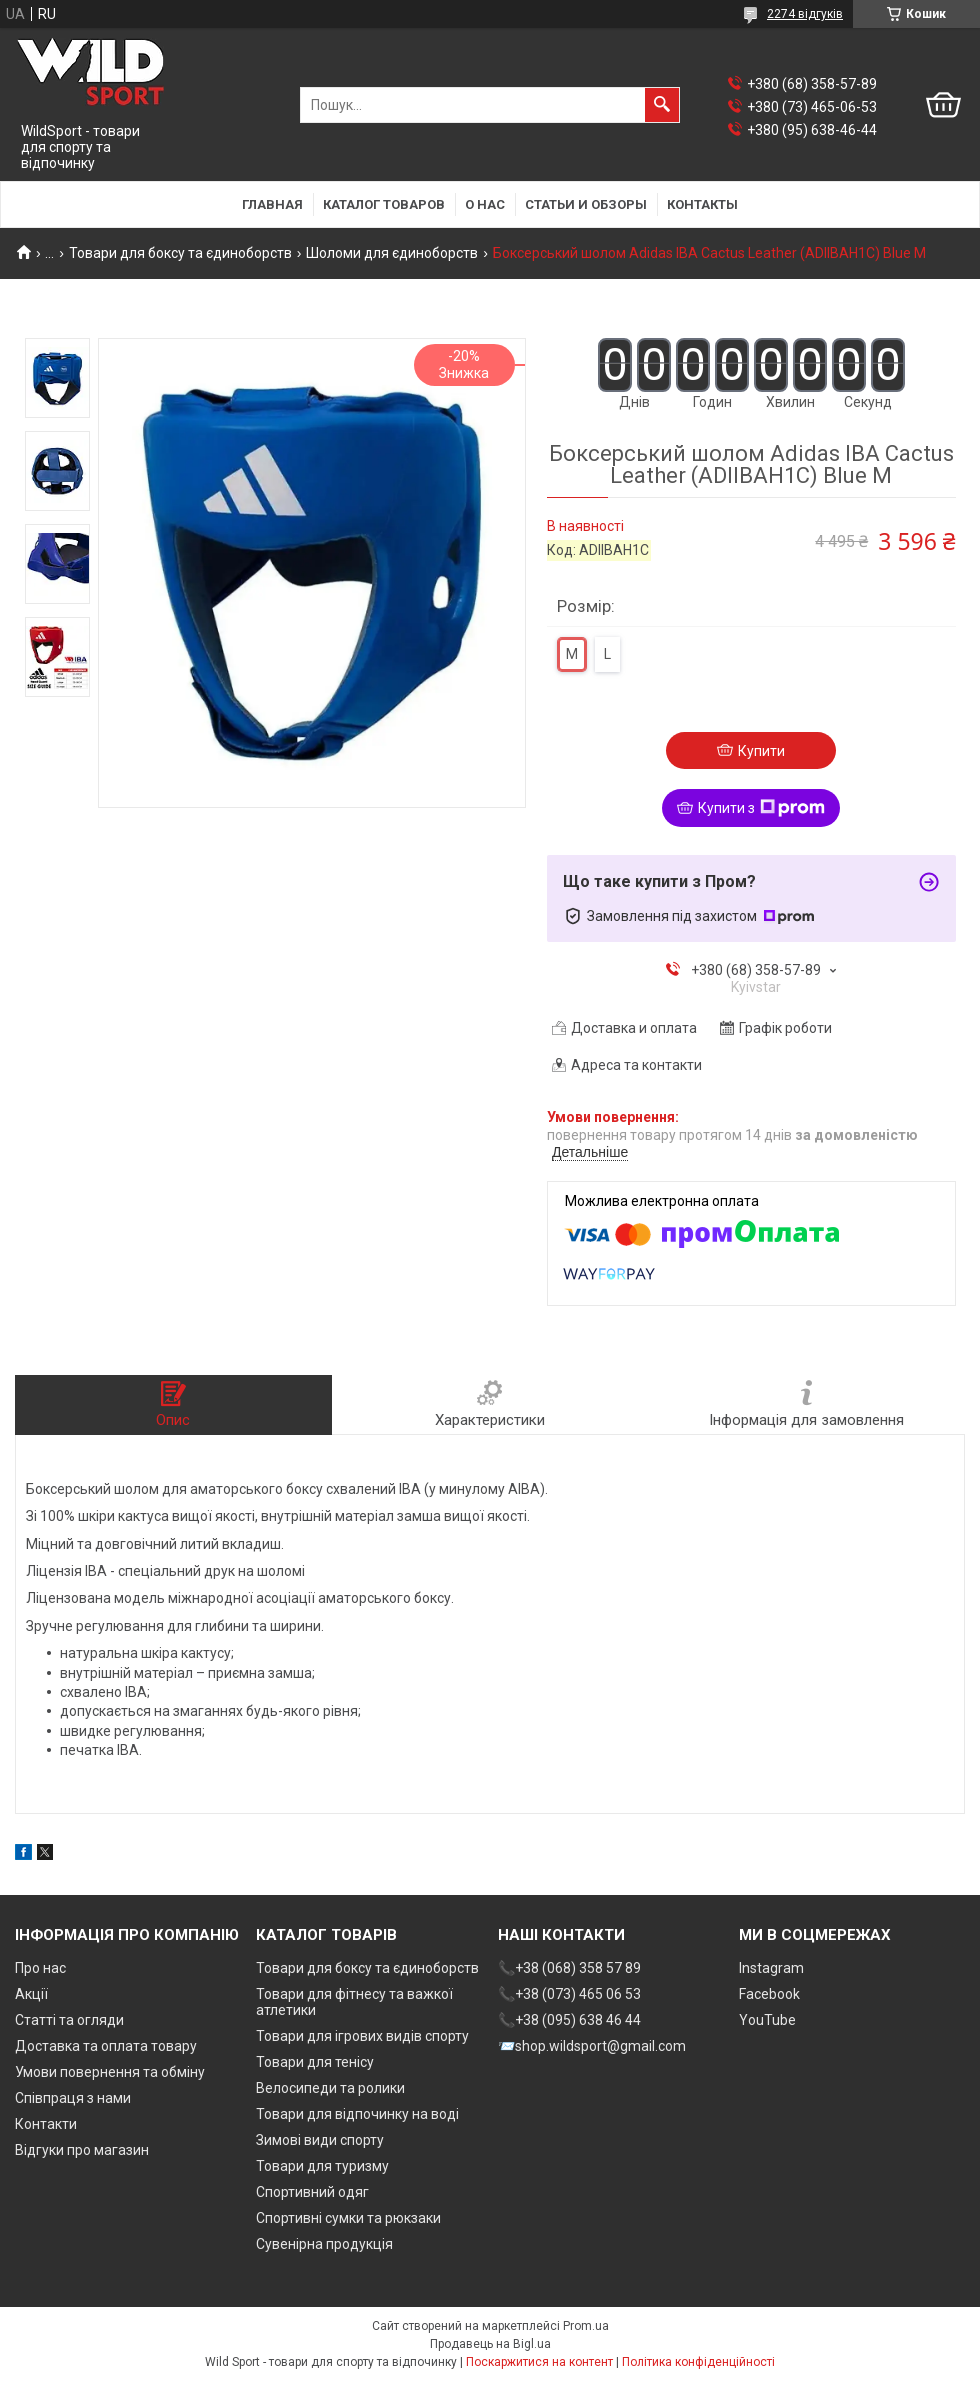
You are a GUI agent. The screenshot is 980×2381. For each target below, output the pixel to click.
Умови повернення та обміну (110, 2072)
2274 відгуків (805, 14)
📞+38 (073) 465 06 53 (569, 1994)
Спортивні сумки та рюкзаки (348, 2218)
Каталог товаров (384, 204)
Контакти (46, 2124)
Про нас (40, 1968)
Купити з (761, 808)
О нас (485, 204)
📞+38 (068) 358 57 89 (569, 1968)
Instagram (771, 1968)
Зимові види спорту (320, 2140)
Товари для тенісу (315, 2062)
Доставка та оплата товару (106, 2046)
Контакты (702, 204)
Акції (31, 1994)
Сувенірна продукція (324, 2244)
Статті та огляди (69, 2020)
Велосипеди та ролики (330, 2088)
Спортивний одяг (312, 2192)
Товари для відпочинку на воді (357, 2114)
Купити (761, 751)
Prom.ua (586, 2326)
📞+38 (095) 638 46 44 (569, 2020)
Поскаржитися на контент (539, 2362)
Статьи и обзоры (586, 204)
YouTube (767, 2020)
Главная (272, 204)
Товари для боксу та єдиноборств (180, 253)
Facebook (769, 1994)
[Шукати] (662, 105)
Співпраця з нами (73, 2098)
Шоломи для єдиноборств (392, 253)
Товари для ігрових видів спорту (362, 2036)
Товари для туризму (322, 2166)
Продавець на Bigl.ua (490, 2344)
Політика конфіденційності (698, 2362)
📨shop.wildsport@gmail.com (592, 2046)
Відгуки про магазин (82, 2150)
